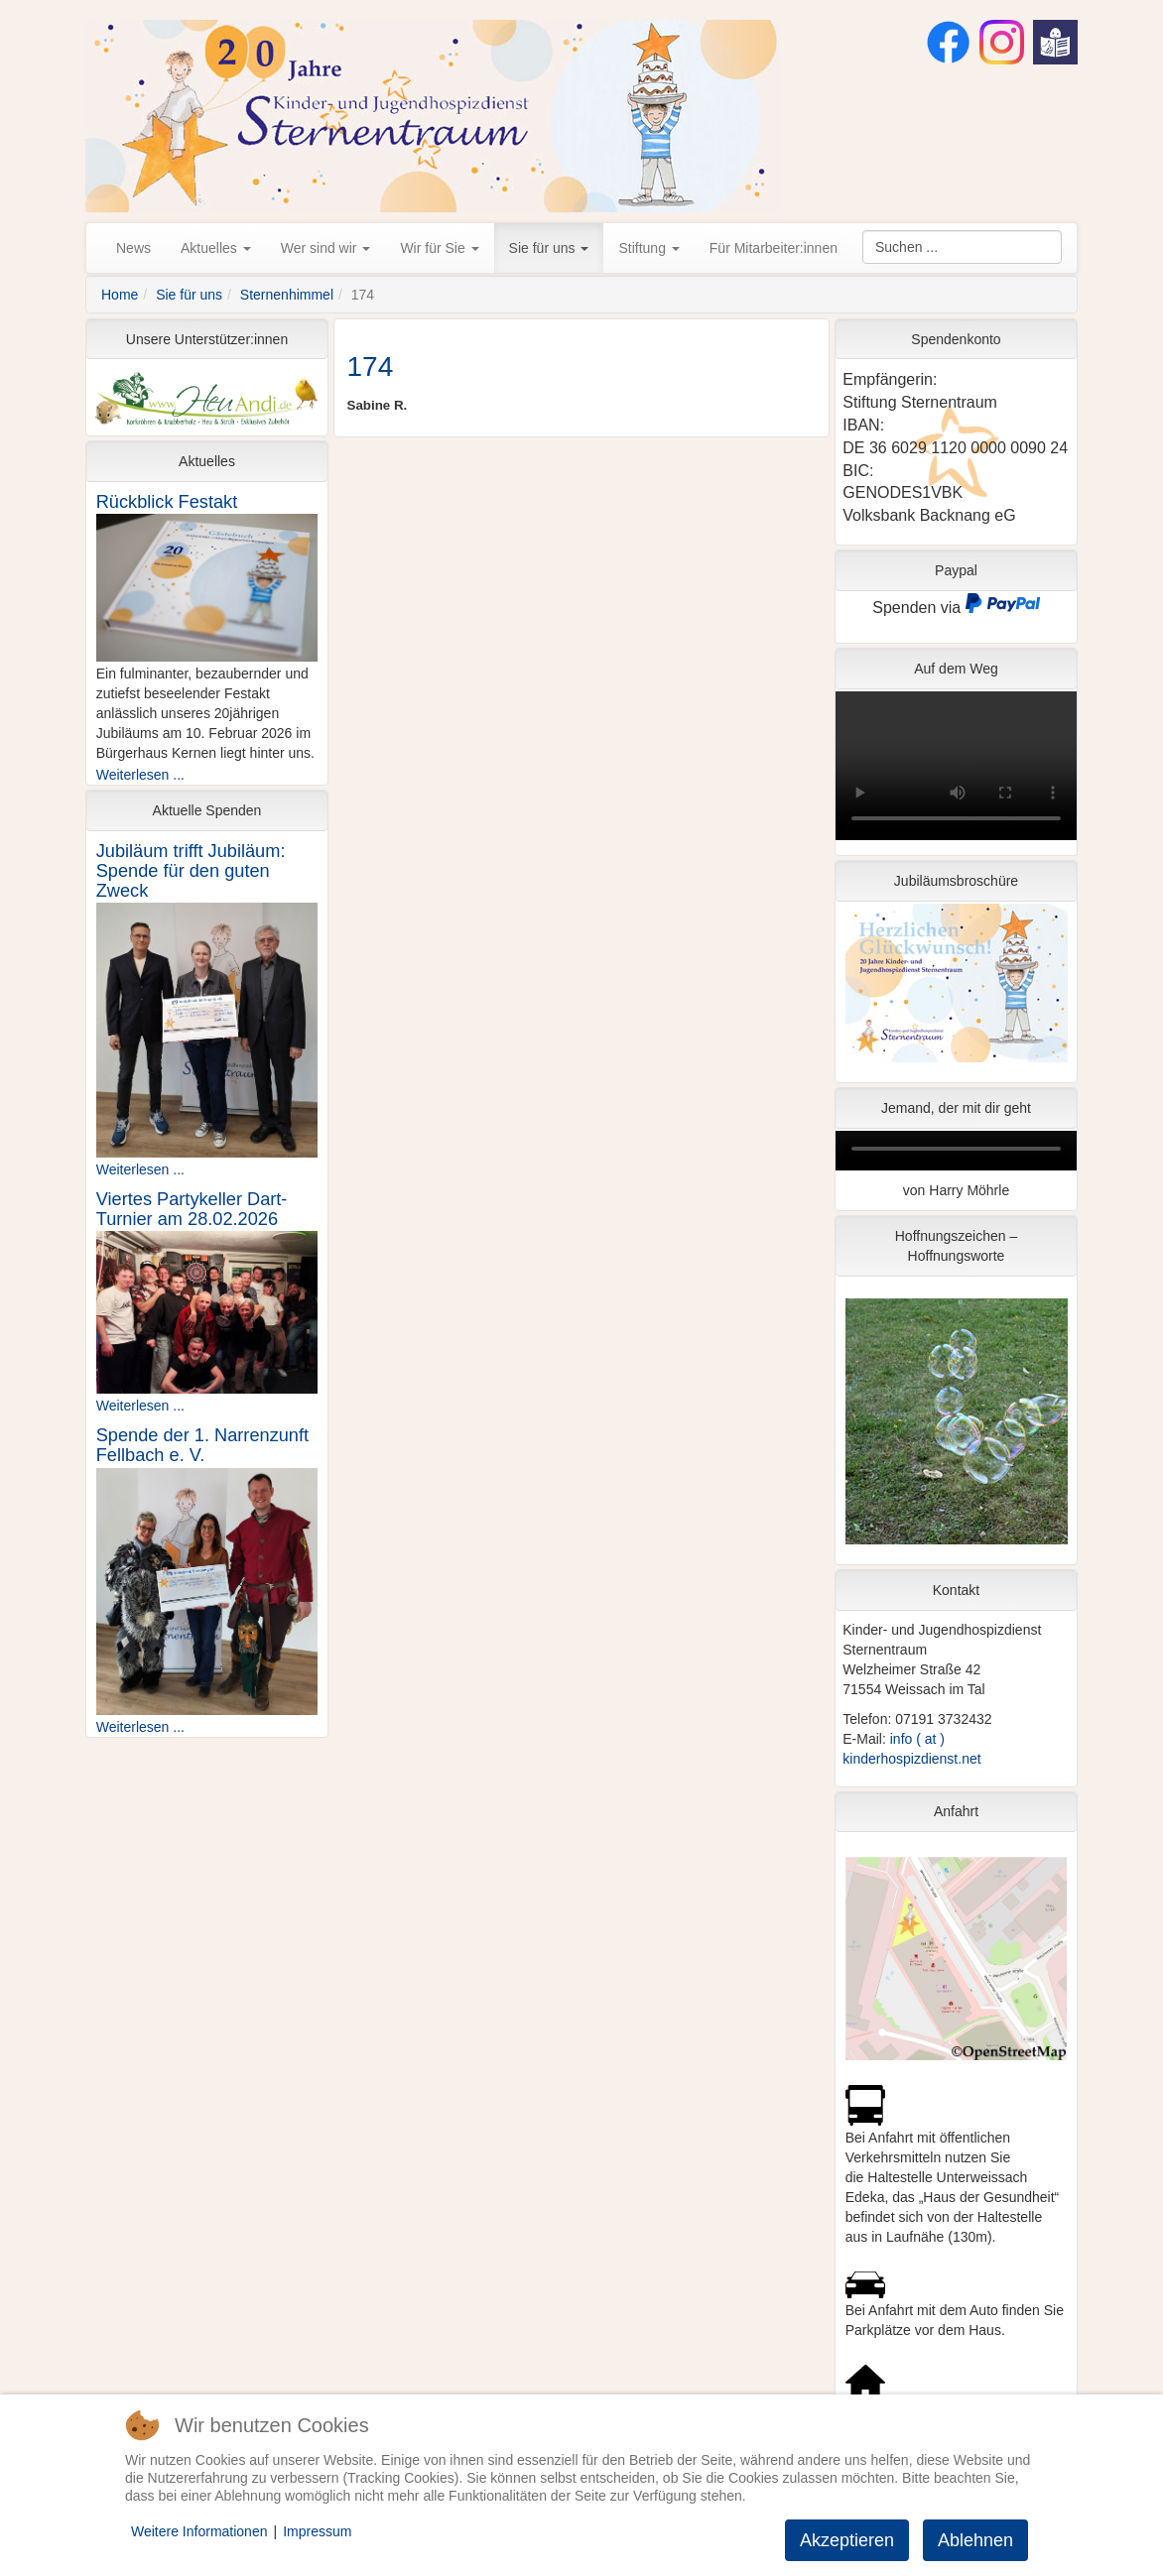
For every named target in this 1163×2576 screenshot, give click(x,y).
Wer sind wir (326, 248)
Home (119, 295)
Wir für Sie (439, 248)
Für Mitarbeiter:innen (774, 248)
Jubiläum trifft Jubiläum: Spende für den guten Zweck (191, 871)
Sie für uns (549, 248)
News (133, 248)
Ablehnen (975, 2540)
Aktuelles (216, 248)
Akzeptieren (847, 2540)
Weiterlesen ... (140, 775)
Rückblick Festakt (167, 502)
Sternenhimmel (286, 295)
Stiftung (648, 248)
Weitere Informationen (199, 2531)
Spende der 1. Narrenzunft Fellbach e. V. (202, 1445)
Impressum (317, 2531)
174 (370, 366)
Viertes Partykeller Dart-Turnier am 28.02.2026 (192, 1209)
